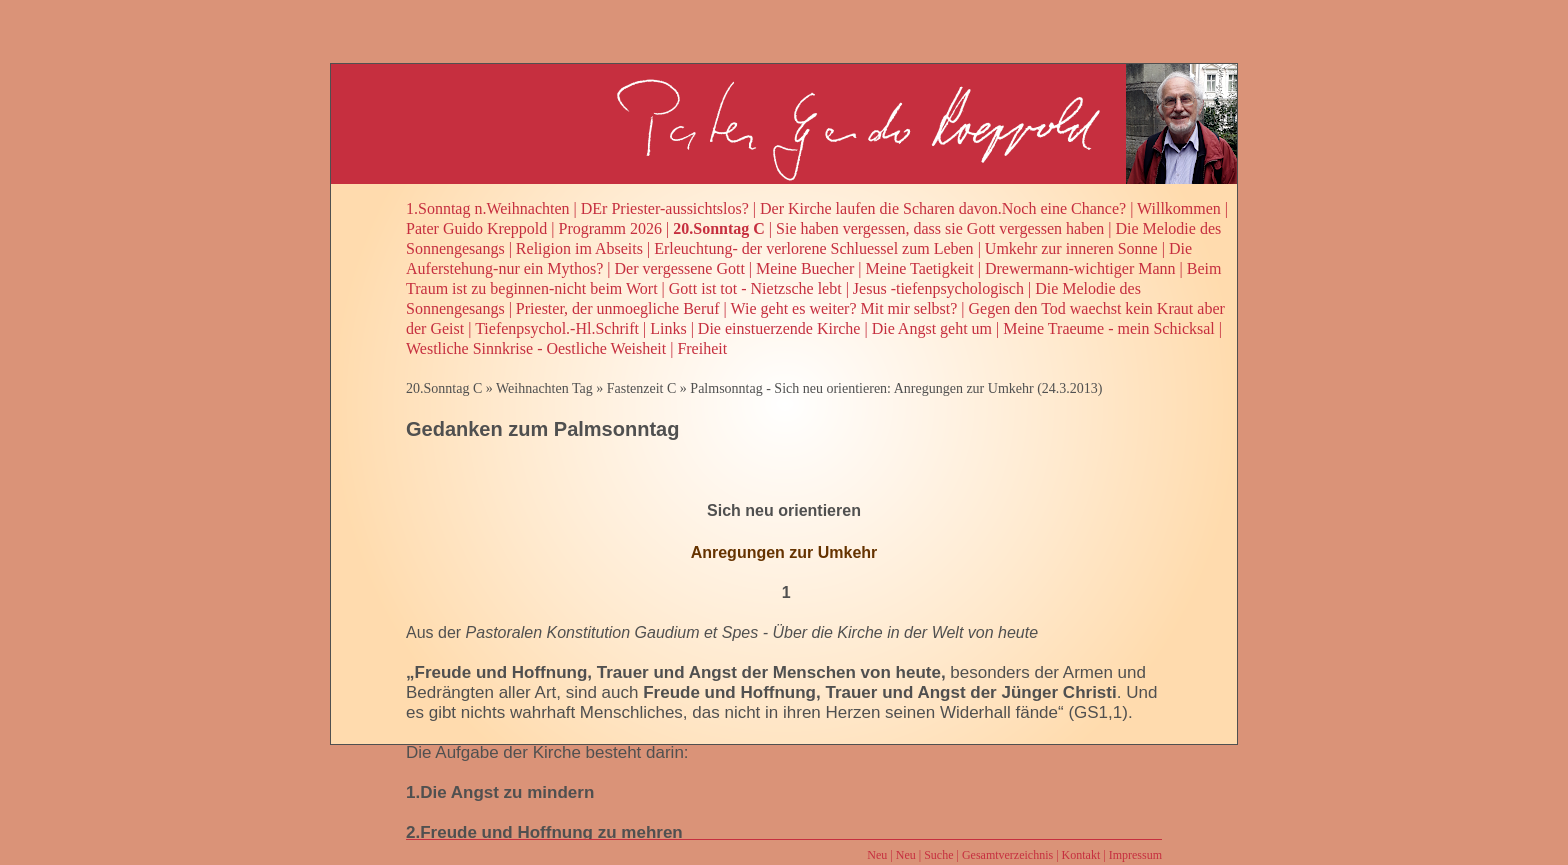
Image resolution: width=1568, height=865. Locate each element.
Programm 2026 (611, 228)
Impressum (1135, 855)
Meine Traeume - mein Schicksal (1109, 328)
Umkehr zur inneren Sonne (1071, 248)
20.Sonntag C (719, 228)
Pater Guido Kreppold (476, 228)
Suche (938, 855)
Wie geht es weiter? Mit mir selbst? (844, 308)
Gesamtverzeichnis (1007, 855)
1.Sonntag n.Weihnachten (488, 208)
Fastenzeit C (642, 388)
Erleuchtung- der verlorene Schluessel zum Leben (813, 248)
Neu (877, 855)
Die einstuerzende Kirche (779, 328)
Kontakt (1081, 855)
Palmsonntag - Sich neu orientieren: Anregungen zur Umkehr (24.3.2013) (896, 388)
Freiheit (702, 348)
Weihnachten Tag (544, 388)
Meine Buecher (805, 268)
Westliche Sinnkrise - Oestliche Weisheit (536, 348)
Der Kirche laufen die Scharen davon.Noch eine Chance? (943, 208)
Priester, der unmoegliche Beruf (618, 308)
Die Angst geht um (932, 328)
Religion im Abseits (579, 248)
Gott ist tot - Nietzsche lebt (755, 288)
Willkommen (1179, 208)
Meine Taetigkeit (919, 268)
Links (668, 328)
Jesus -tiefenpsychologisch (938, 288)
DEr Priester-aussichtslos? (665, 208)
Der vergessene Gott (680, 268)
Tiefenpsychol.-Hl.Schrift (557, 328)
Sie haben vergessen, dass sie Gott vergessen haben (940, 228)
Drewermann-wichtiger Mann (1080, 268)
